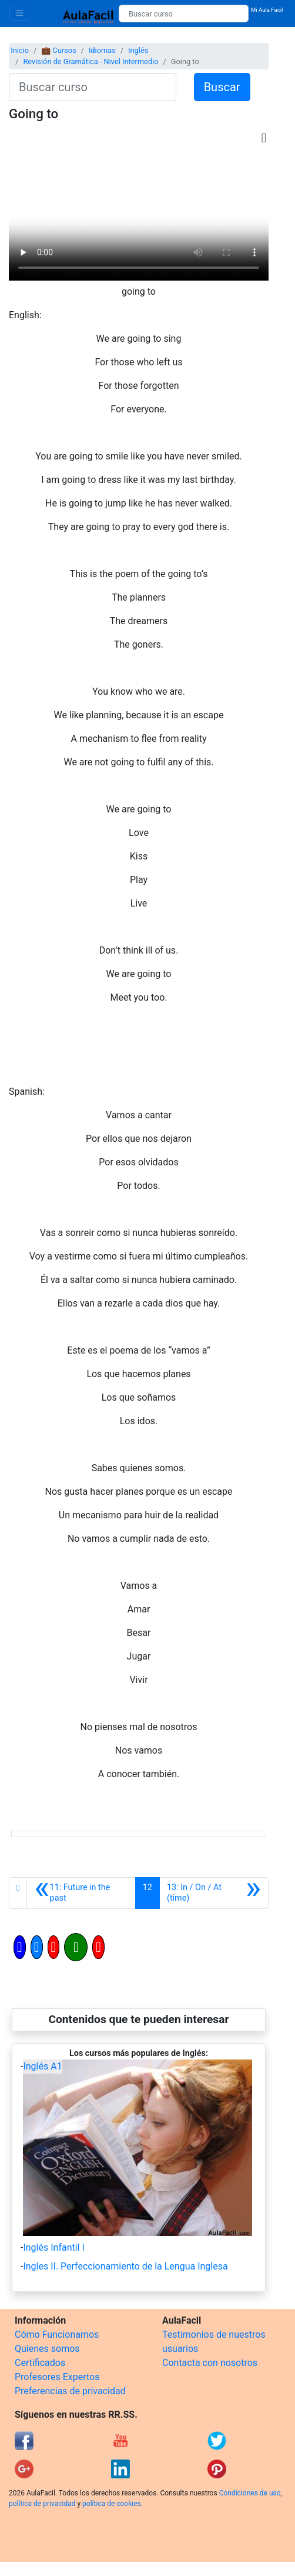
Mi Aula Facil (267, 9)
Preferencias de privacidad (70, 2391)
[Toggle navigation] (19, 13)
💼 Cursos (58, 50)
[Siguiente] (214, 1893)
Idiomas (102, 50)
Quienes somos (47, 2348)
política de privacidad (42, 2504)
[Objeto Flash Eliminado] (139, 216)
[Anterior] (81, 1893)
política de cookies (111, 2504)
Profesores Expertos (57, 2376)
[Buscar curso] (184, 13)
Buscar (222, 87)
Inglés (138, 50)
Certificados (40, 2362)
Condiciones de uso (250, 2493)
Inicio (20, 50)
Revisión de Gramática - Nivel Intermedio (90, 61)
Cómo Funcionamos (57, 2334)
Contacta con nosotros (209, 2362)
